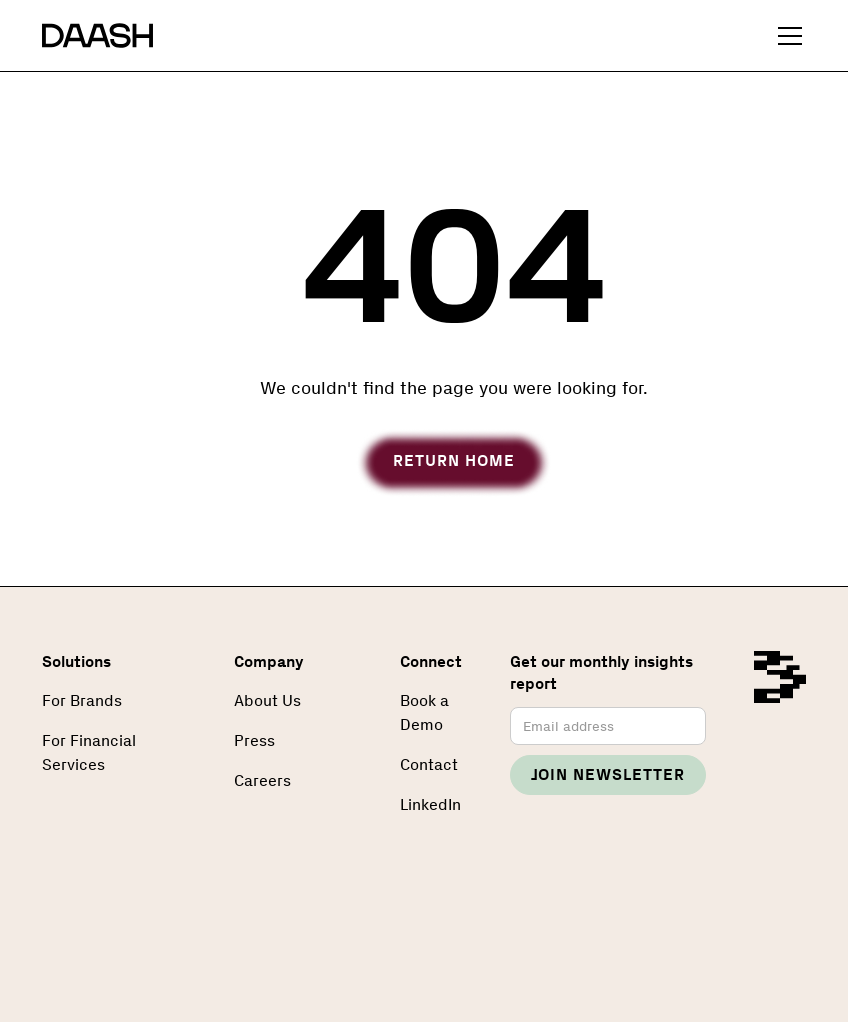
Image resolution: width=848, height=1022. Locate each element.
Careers (262, 780)
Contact (429, 764)
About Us (267, 700)
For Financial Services (89, 752)
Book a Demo (424, 712)
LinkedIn (430, 804)
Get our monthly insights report (601, 672)
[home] (97, 36)
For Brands (82, 700)
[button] (786, 36)
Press (254, 740)
